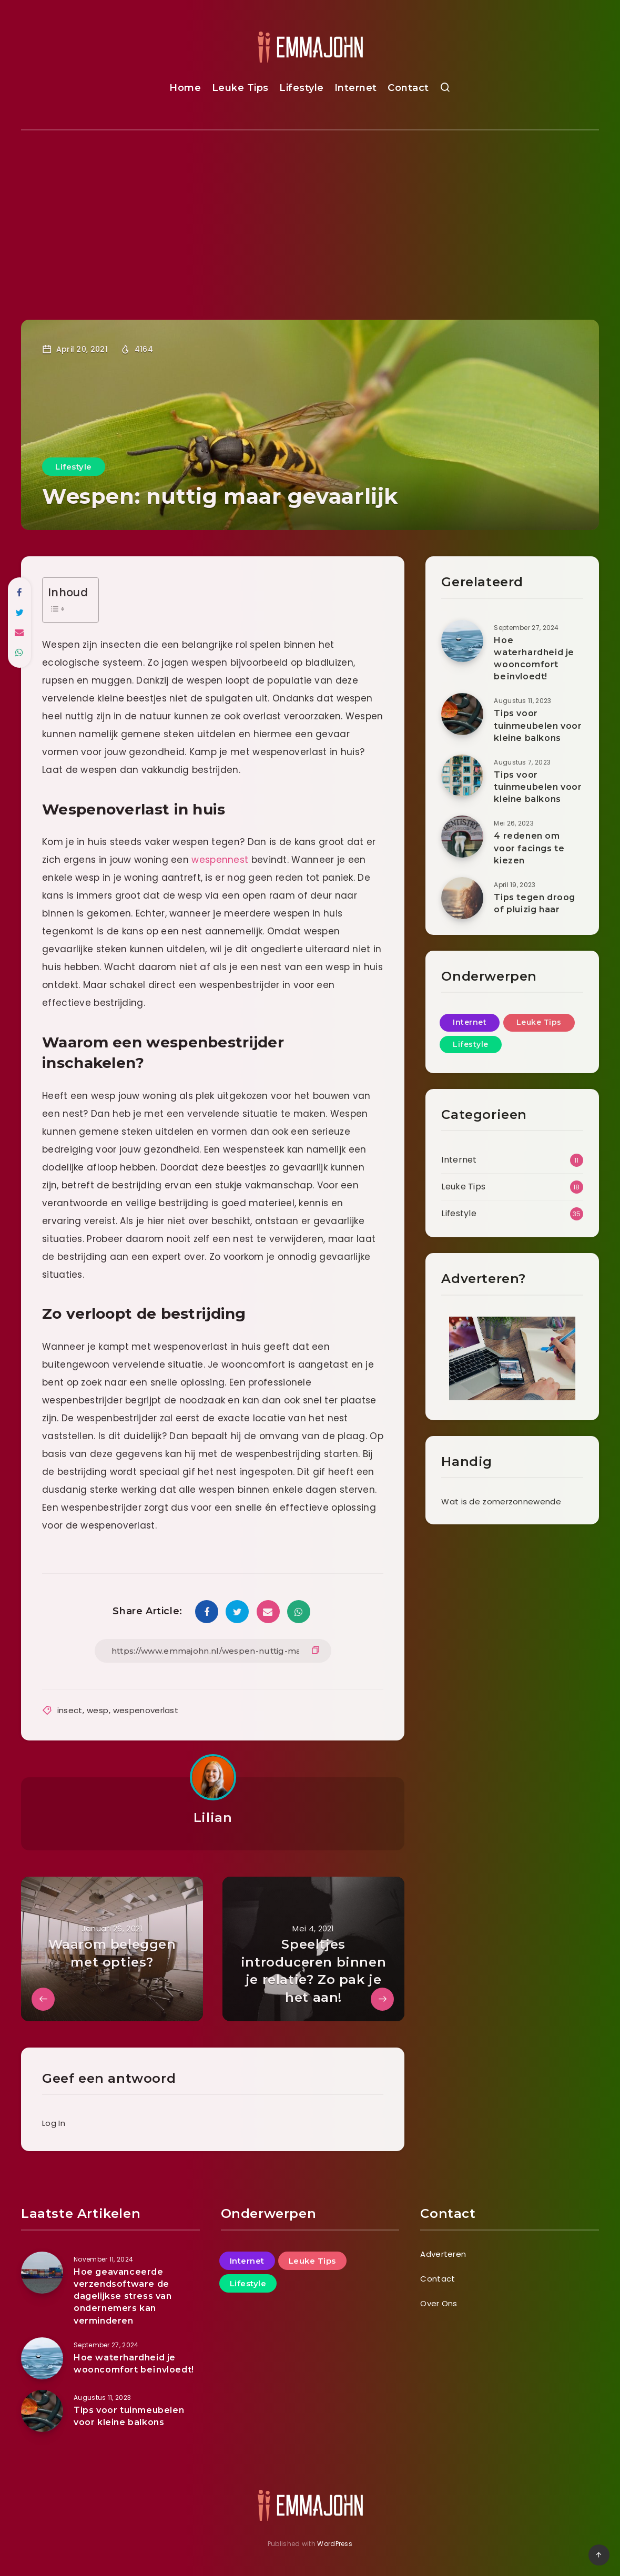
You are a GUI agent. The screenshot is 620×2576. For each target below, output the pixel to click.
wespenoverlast (145, 1710)
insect (70, 1710)
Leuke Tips (240, 88)
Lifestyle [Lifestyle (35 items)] (471, 1044)
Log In (53, 2123)
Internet (355, 88)
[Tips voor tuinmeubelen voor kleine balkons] (42, 2411)
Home (185, 88)
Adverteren (443, 2253)
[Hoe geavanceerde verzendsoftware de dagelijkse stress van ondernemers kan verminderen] (42, 2273)
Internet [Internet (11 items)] (469, 1022)
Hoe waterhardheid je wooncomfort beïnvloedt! (534, 658)
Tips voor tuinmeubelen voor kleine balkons (538, 725)
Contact (408, 88)
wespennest (219, 859)
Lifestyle (301, 88)
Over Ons (438, 2303)
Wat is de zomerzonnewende (501, 1501)
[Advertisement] (310, 209)
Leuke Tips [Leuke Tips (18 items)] (539, 1022)
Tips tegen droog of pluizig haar (534, 903)
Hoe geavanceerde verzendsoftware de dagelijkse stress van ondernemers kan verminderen (123, 2296)
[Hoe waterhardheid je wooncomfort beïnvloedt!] (42, 2358)
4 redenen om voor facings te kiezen (529, 848)
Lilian (213, 1817)
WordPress (334, 2543)
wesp (97, 1710)
